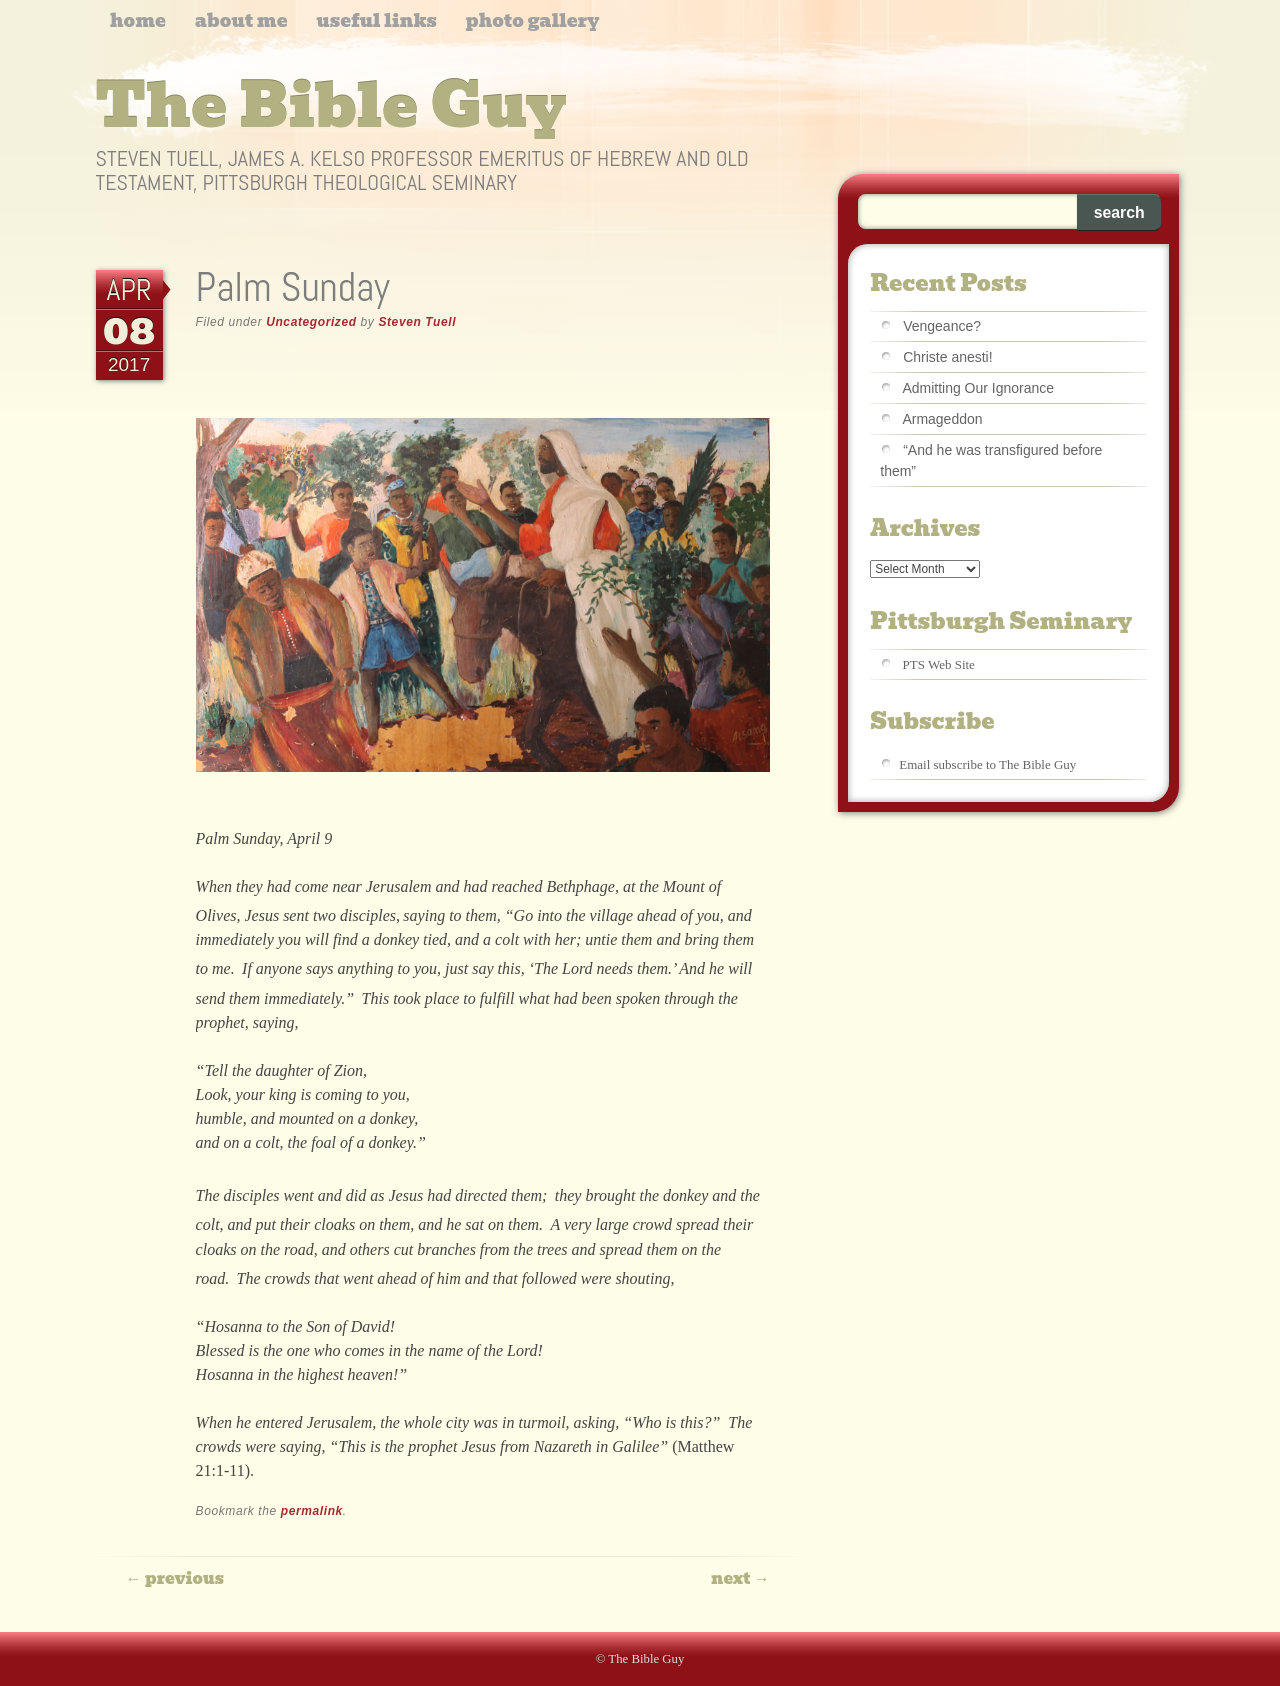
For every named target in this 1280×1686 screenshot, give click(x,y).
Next (740, 1578)
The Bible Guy (332, 106)
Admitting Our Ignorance (978, 388)
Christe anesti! (947, 357)
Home (138, 20)
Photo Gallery (533, 20)
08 (129, 330)
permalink (312, 1511)
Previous (175, 1578)
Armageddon (942, 419)
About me (241, 20)
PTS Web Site (939, 664)
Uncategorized (311, 322)
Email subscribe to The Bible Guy (987, 764)
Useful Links (376, 20)
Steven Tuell (417, 322)
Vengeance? (942, 326)
